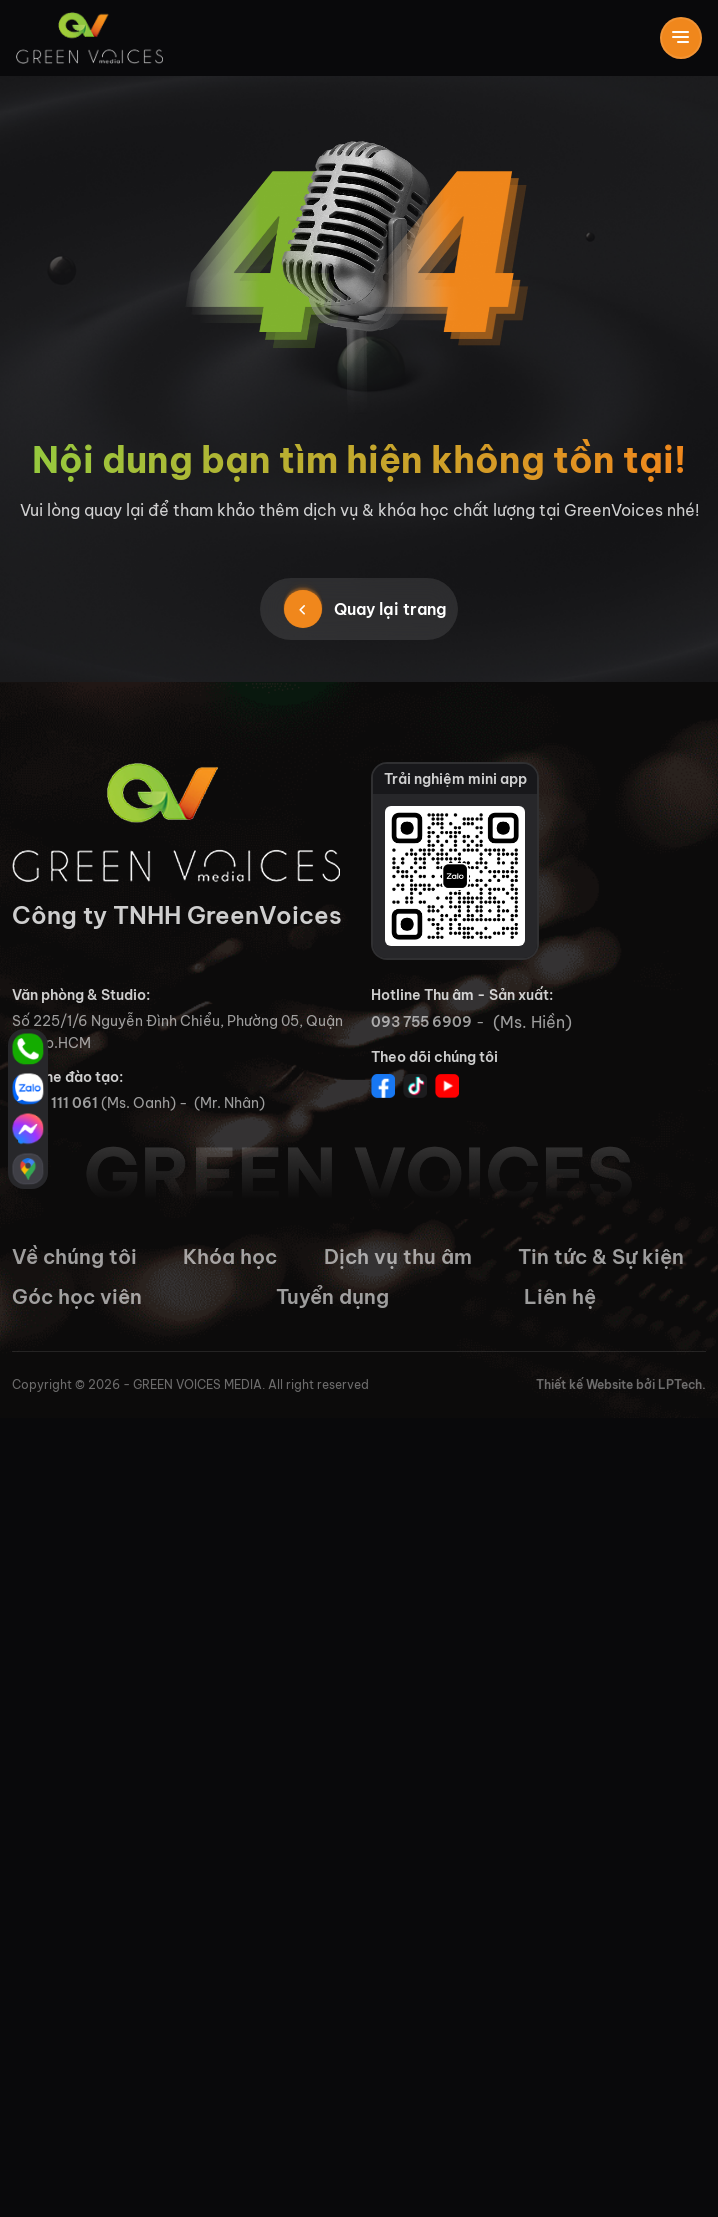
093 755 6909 (421, 1022)
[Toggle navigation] (681, 38)
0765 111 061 (55, 1103)
